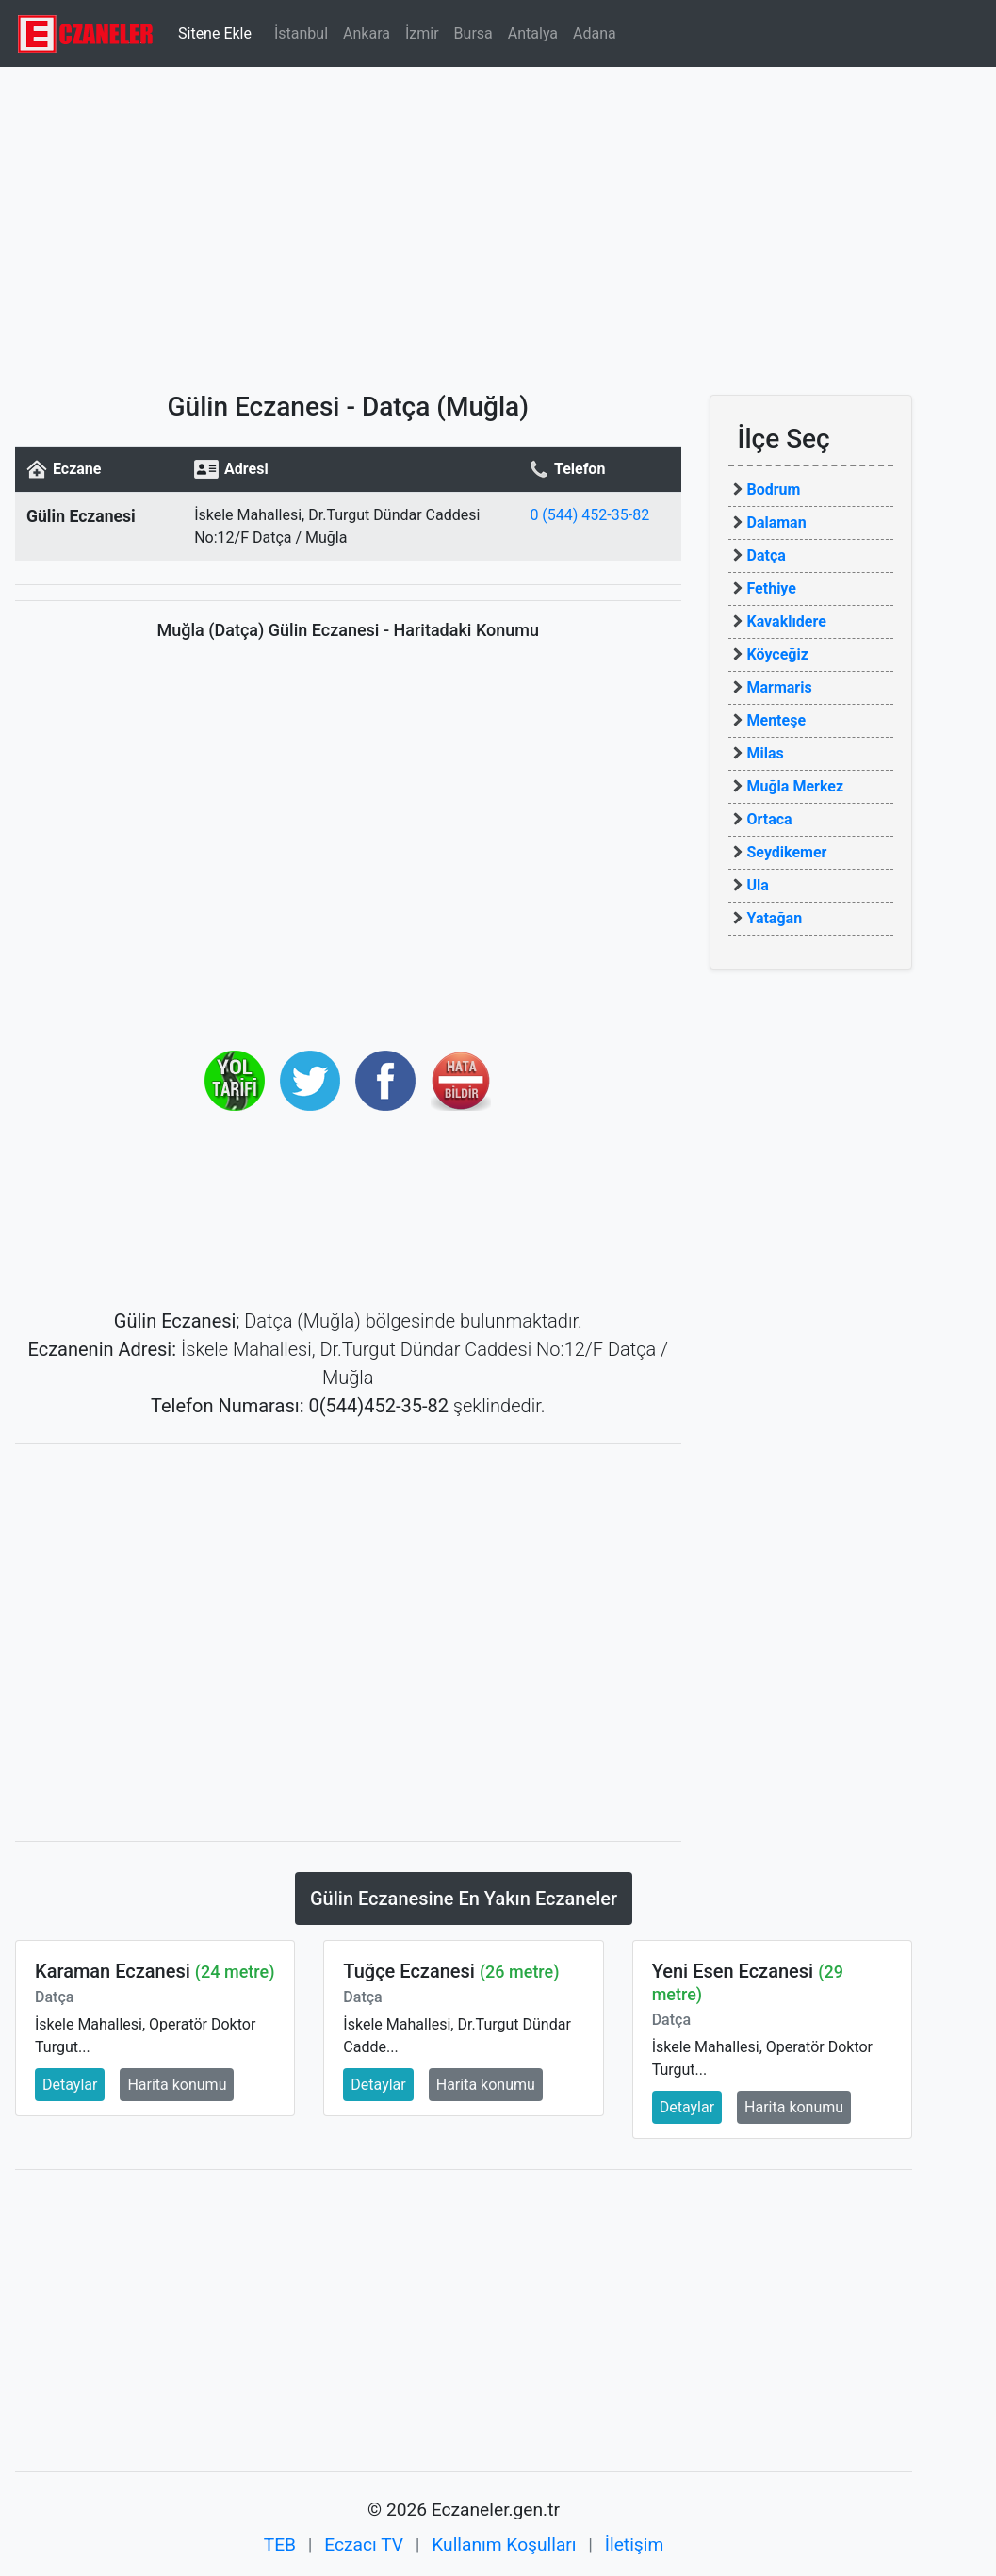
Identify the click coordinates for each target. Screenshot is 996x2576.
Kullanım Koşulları (504, 2544)
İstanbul (301, 33)
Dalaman (777, 522)
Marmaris (779, 687)
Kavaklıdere (786, 621)
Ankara (366, 33)
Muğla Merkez (795, 786)
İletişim (634, 2544)
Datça (766, 555)
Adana (594, 33)
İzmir (422, 33)
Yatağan (775, 918)
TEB (280, 2544)
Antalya (533, 33)
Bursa (473, 33)
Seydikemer (787, 852)
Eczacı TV (363, 2544)
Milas (765, 753)
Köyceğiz (777, 654)
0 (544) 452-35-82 (589, 515)
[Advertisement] (498, 221)
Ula (758, 885)
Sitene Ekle (215, 33)
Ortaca (769, 819)
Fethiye (771, 588)
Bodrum (774, 489)
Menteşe (777, 720)
